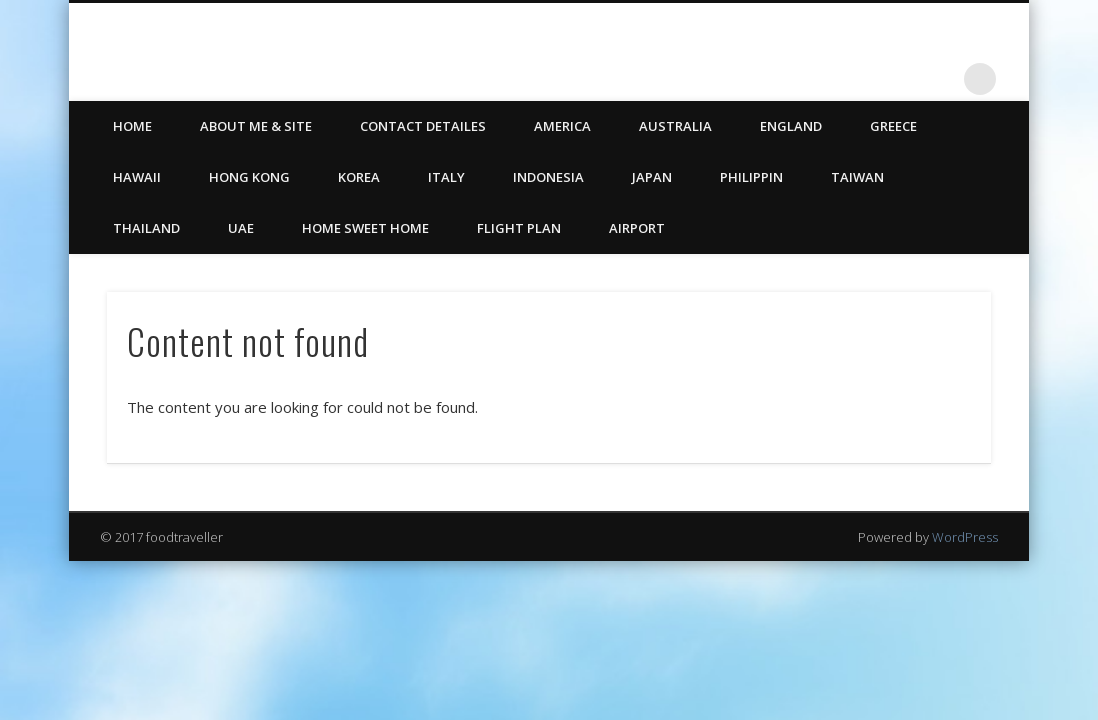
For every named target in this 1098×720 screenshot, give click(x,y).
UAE (241, 228)
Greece (893, 126)
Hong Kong (249, 177)
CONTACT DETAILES (423, 126)
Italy (446, 177)
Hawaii (137, 177)
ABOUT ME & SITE (256, 126)
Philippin (751, 177)
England (791, 126)
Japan (652, 177)
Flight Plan (519, 228)
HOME (132, 126)
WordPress (965, 537)
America (562, 126)
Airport (637, 228)
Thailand (146, 228)
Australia (675, 126)
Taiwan (857, 177)
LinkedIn (939, 79)
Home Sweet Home (365, 228)
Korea (359, 177)
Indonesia (548, 177)
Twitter (898, 79)
